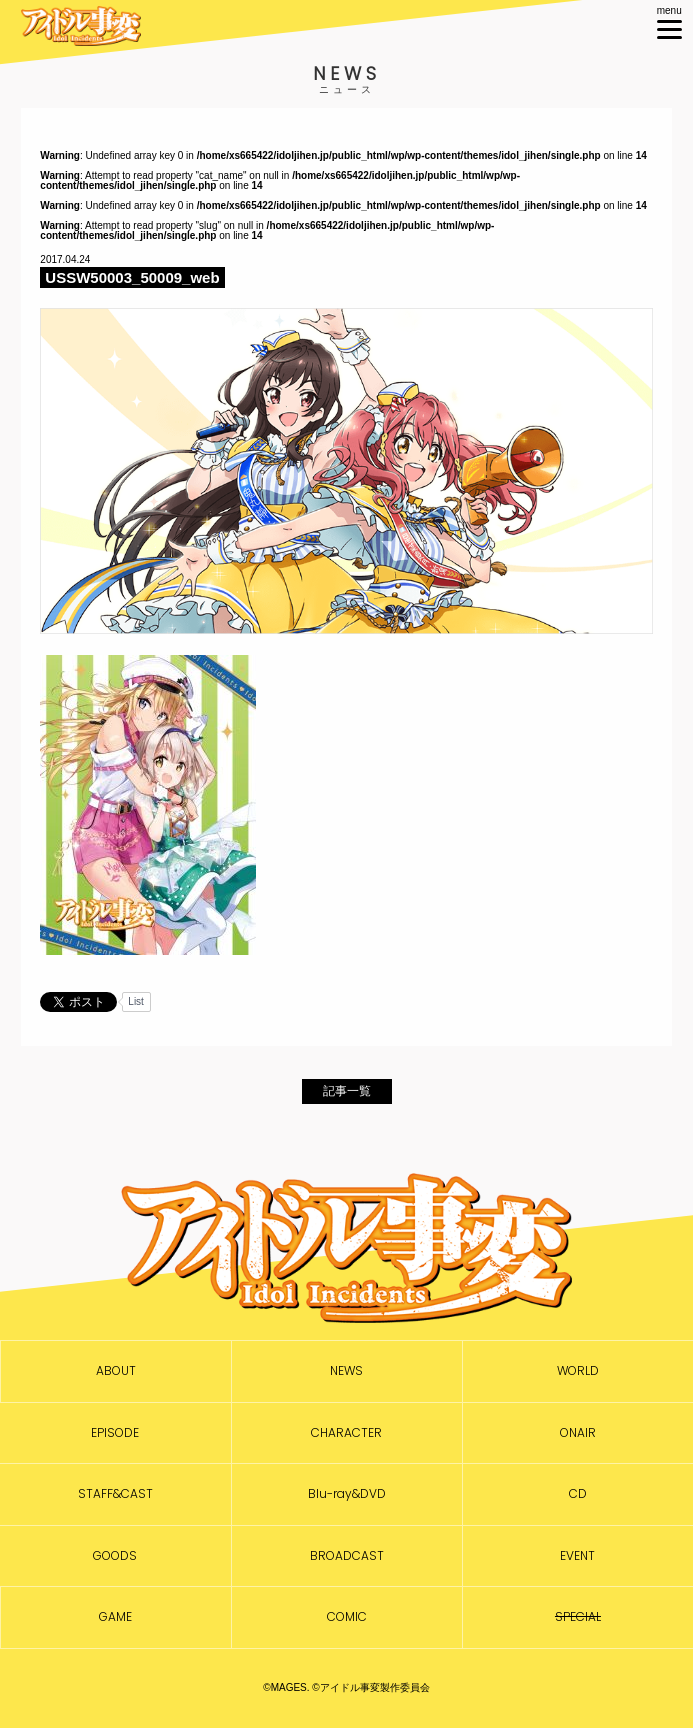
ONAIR (578, 1433)
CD (578, 1494)
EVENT (577, 1556)
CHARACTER (346, 1433)
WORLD (578, 1371)
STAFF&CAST (115, 1494)
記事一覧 (347, 1091)
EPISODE (115, 1433)
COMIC (347, 1617)
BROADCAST (347, 1556)
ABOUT (116, 1371)
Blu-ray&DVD (347, 1494)
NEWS (346, 1371)
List (136, 1001)
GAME (115, 1617)
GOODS (115, 1556)
